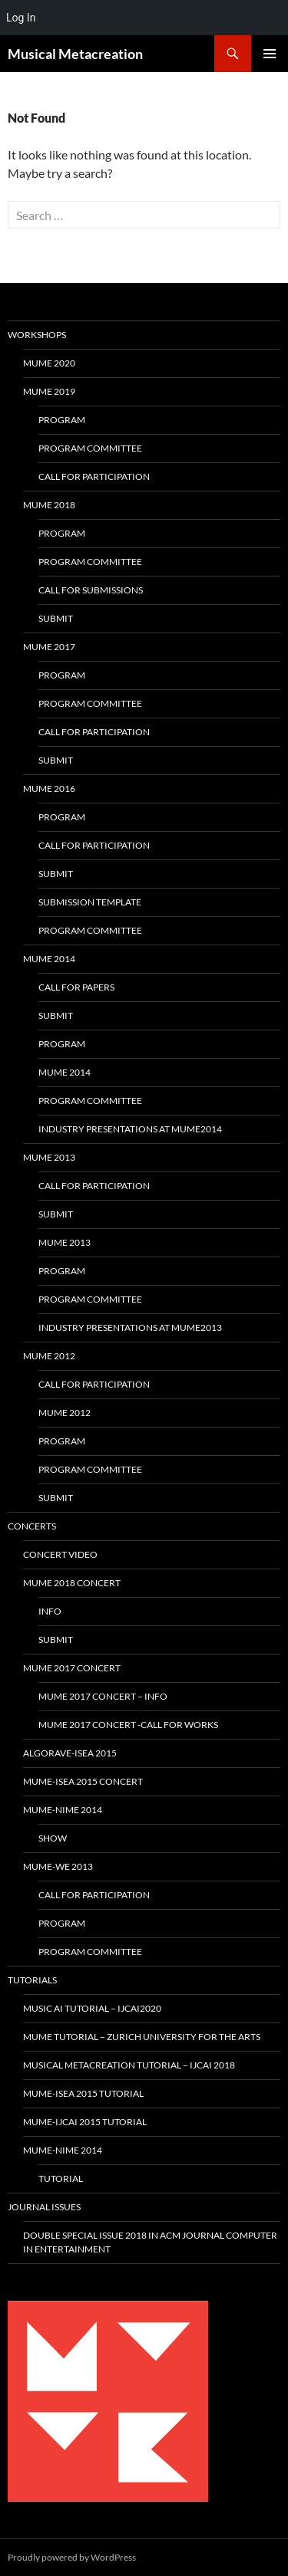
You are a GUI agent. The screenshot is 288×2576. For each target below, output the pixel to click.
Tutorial (60, 2178)
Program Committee (90, 448)
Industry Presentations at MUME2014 (130, 1129)
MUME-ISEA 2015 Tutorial (83, 2093)
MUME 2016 (49, 788)
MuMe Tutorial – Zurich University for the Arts (141, 2036)
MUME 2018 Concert (72, 1583)
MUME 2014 (49, 958)
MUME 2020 (49, 363)
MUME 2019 (49, 391)
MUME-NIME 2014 (62, 1809)
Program (61, 420)
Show (52, 1838)
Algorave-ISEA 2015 (70, 1753)
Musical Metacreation (75, 53)
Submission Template (89, 902)
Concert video (60, 1554)
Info (49, 1611)
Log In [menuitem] (20, 18)
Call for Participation (94, 476)
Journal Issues (44, 2207)
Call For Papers (76, 987)
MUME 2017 (49, 646)
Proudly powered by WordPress (72, 2557)
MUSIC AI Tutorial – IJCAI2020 (92, 2008)
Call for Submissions (90, 590)
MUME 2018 (49, 505)
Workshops (37, 334)
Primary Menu (269, 53)
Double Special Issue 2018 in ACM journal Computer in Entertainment (150, 2242)
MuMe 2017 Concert (72, 1668)
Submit (55, 618)
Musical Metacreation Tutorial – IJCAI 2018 (129, 2065)
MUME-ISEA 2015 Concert (83, 1781)
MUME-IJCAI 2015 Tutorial (85, 2122)
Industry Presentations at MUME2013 (130, 1327)
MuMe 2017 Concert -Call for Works (128, 1724)
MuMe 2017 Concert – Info (102, 1696)
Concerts (32, 1526)
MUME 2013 (49, 1157)
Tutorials (32, 1980)
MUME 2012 (49, 1356)
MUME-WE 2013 (58, 1866)
